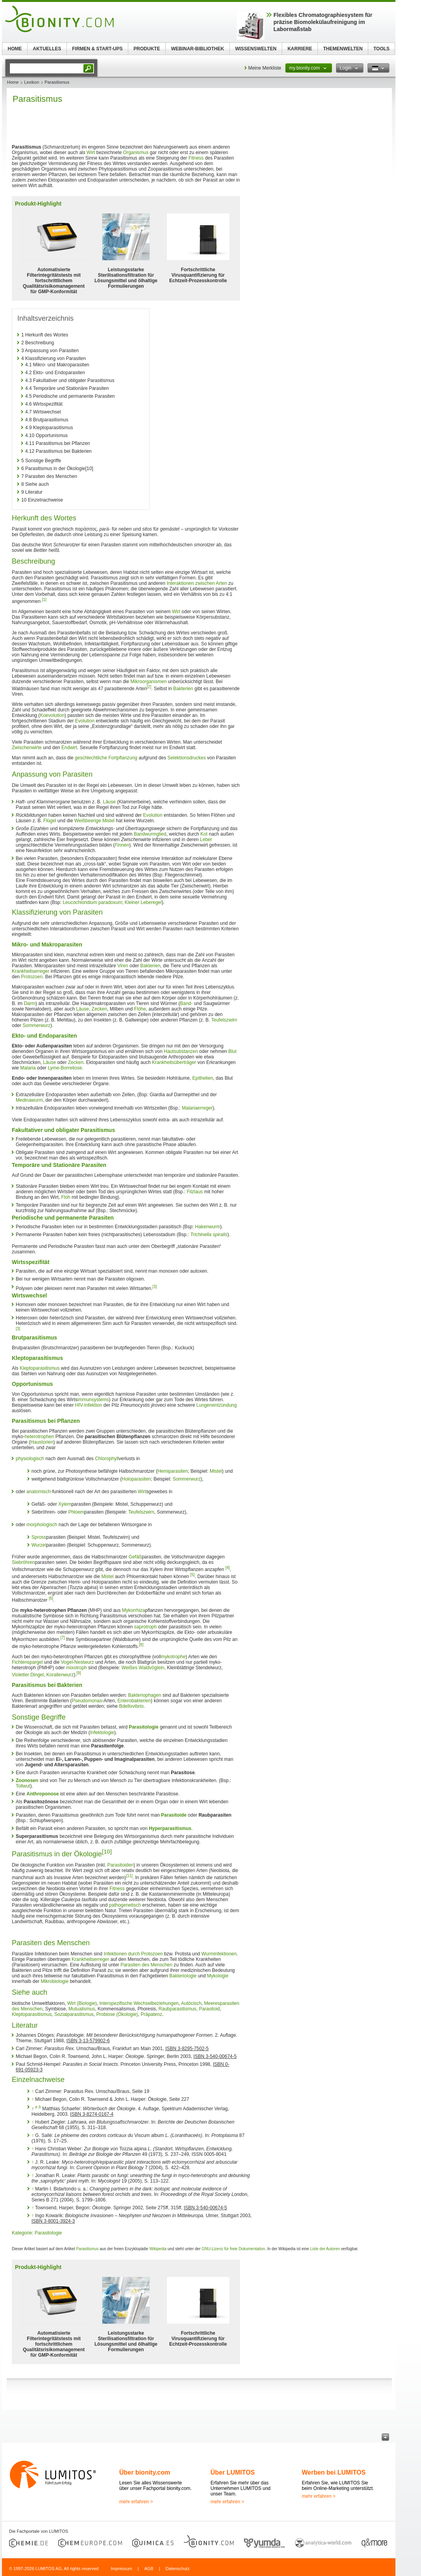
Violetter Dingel (28, 1675)
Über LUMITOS (232, 2472)
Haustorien (41, 1442)
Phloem (76, 1512)
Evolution (84, 721)
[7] (62, 1637)
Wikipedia (158, 2249)
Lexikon (31, 82)
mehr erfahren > (136, 2501)
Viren (122, 965)
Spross (38, 1537)
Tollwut (23, 1786)
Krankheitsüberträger (174, 1062)
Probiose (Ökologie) (117, 2014)
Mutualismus (81, 2009)
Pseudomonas (87, 1700)
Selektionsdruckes (187, 758)
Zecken (99, 1009)
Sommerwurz (36, 1025)
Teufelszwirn (224, 1020)
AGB (148, 2568)
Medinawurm (29, 1100)
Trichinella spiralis (208, 1234)
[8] (141, 1645)
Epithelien (202, 1078)
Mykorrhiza (133, 1610)
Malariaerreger (197, 1108)
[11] (129, 1876)
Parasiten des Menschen (146, 1965)
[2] (149, 687)
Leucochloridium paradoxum (92, 902)
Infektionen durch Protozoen (132, 1954)
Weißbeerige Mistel (94, 820)
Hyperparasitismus (170, 1828)
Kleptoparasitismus (39, 1368)
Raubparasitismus (177, 2009)
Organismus (136, 152)
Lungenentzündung (216, 1405)
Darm (29, 1003)
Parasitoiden (120, 1865)
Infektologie (102, 1732)
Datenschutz (178, 2568)
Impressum (121, 2568)
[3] (155, 1286)
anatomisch (38, 1491)
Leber (206, 839)
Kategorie (22, 2233)
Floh (65, 1197)
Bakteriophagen (144, 1695)
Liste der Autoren (325, 2249)
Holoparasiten (136, 1479)
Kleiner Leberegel (143, 902)
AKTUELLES (47, 48)
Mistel (216, 1471)
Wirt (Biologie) (82, 2003)
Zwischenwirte (27, 747)
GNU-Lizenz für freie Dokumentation (233, 2249)
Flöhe (140, 1009)
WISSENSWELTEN (255, 48)
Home (12, 82)
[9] (79, 1673)
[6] (51, 1598)
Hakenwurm (207, 1226)
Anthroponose (42, 1794)
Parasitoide (173, 1815)
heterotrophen (39, 1436)
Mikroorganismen (149, 681)
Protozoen (31, 976)
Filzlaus (195, 1191)
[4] (227, 1567)
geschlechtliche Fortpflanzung (106, 758)
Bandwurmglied (150, 834)
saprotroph (145, 1627)
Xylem (64, 1504)
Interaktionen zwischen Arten (197, 583)
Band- (186, 1003)
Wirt (91, 152)
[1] (44, 599)
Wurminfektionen (219, 1954)
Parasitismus (87, 2249)
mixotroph (76, 1667)
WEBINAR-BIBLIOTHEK (197, 48)
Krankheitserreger (30, 971)
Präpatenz (151, 2014)
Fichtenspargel (27, 1662)
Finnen (122, 845)
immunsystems (93, 1399)
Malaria (27, 1068)
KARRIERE (300, 48)
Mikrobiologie (54, 1981)
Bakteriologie (182, 1976)
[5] (192, 1575)
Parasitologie (143, 1727)
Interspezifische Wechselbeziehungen (139, 2003)
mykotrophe (173, 1656)
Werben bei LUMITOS (334, 2472)
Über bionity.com (144, 2472)
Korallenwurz (60, 1675)
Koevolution (52, 715)
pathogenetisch (125, 1905)
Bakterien (183, 688)
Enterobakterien (134, 1700)
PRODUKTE (146, 48)
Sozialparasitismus (74, 2014)
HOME (15, 48)
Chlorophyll (106, 1458)
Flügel (49, 820)
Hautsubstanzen (181, 1051)
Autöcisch (191, 2003)
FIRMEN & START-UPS (97, 48)
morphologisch (41, 1524)
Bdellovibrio (131, 1706)
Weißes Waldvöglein (143, 1667)
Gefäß (135, 1557)
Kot (203, 834)
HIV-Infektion (88, 1405)
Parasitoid (209, 2009)
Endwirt (69, 747)
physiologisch (30, 1458)
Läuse (109, 802)
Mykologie (217, 1976)
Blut (232, 1051)
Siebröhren (23, 1562)
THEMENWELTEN (342, 48)
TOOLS (381, 48)
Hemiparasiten (172, 1471)
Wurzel (38, 1545)
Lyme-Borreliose (65, 1068)
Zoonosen (27, 1780)
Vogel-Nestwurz (77, 1662)
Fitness (196, 158)
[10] (107, 1851)
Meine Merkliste (264, 68)
